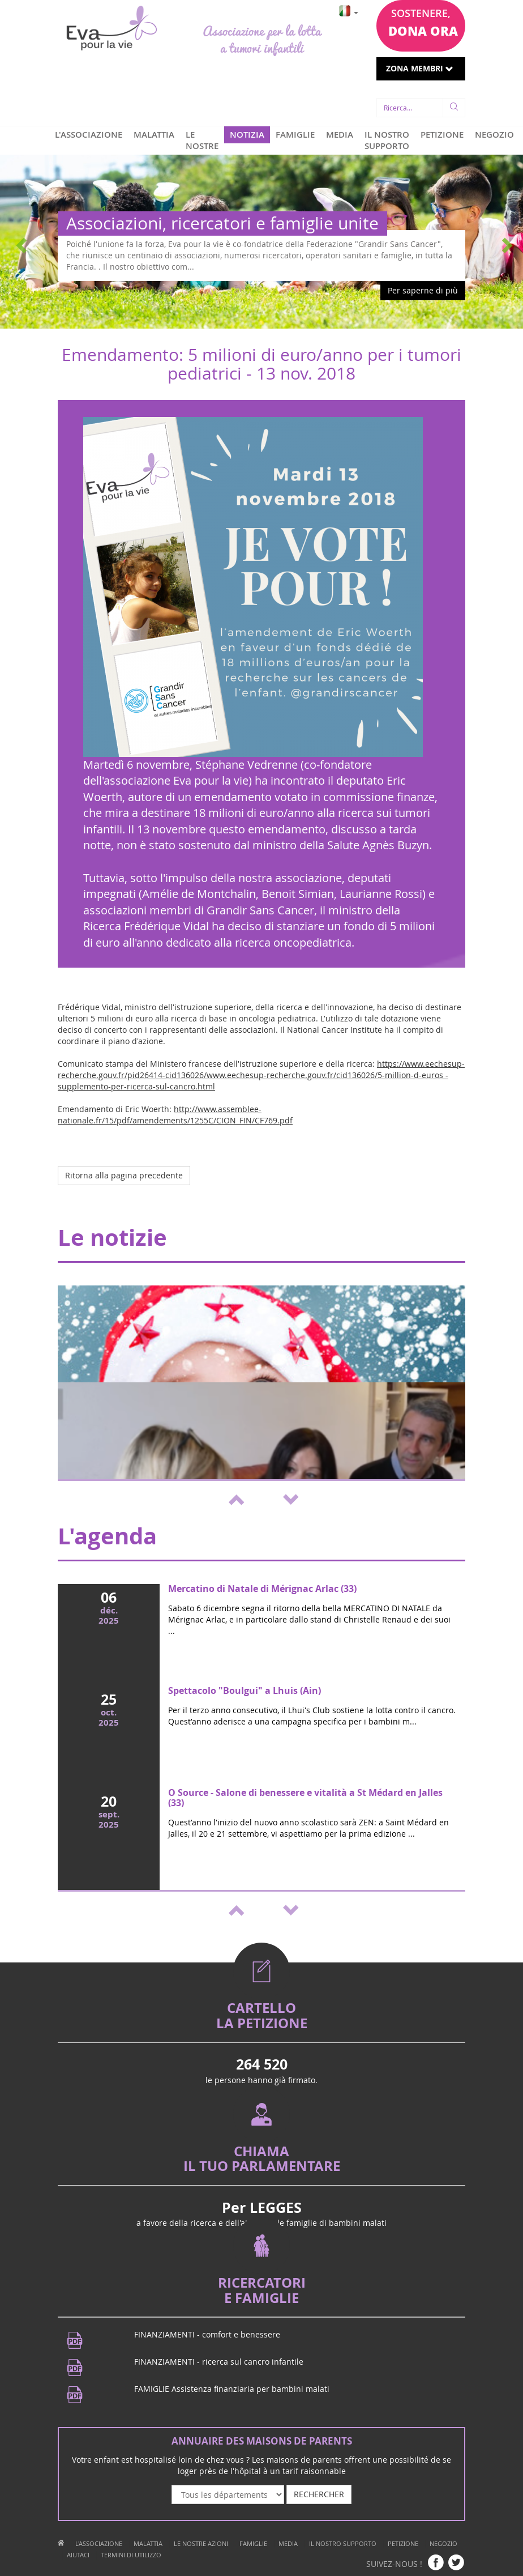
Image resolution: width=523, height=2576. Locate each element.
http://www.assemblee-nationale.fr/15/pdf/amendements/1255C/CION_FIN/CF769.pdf (175, 1115)
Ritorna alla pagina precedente (124, 1175)
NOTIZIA (247, 134)
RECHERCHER (319, 2494)
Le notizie (112, 1237)
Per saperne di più (423, 290)
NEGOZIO (494, 134)
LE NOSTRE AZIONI (202, 146)
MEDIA (339, 134)
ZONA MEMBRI (419, 68)
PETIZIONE (442, 134)
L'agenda (107, 1536)
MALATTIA (154, 134)
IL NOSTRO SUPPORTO (387, 140)
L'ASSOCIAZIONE (88, 134)
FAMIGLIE (295, 134)
